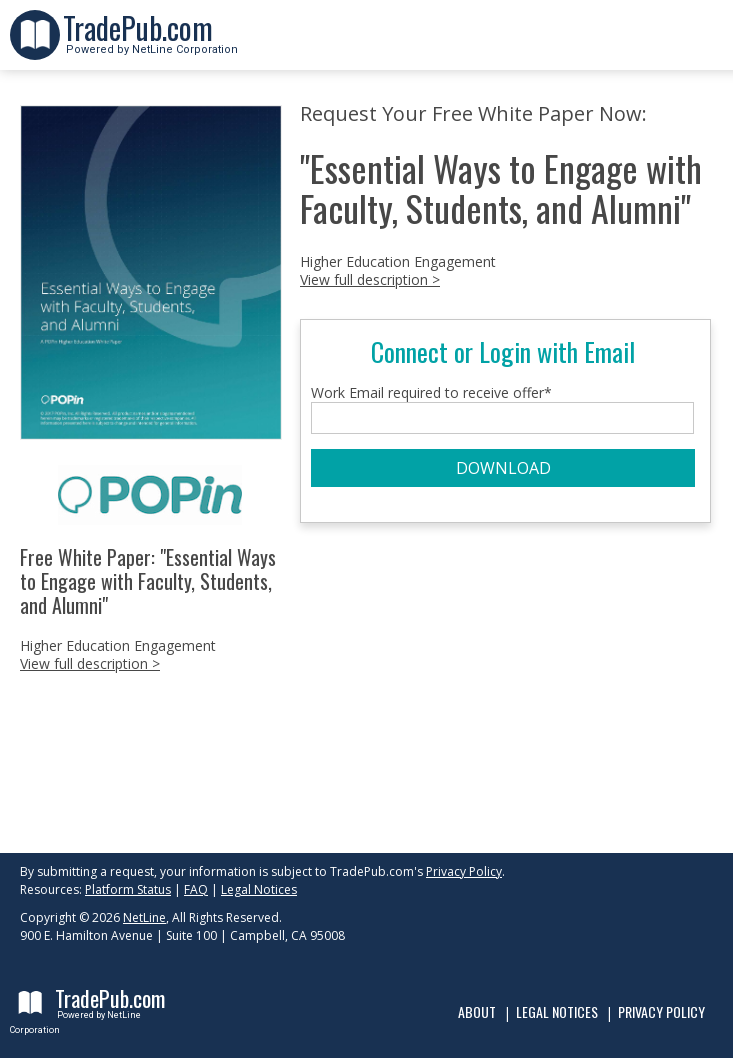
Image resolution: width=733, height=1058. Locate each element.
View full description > (90, 663)
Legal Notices (259, 889)
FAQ (196, 889)
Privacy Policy (464, 871)
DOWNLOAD (503, 468)
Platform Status (128, 889)
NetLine (144, 917)
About (477, 1011)
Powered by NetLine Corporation (150, 43)
